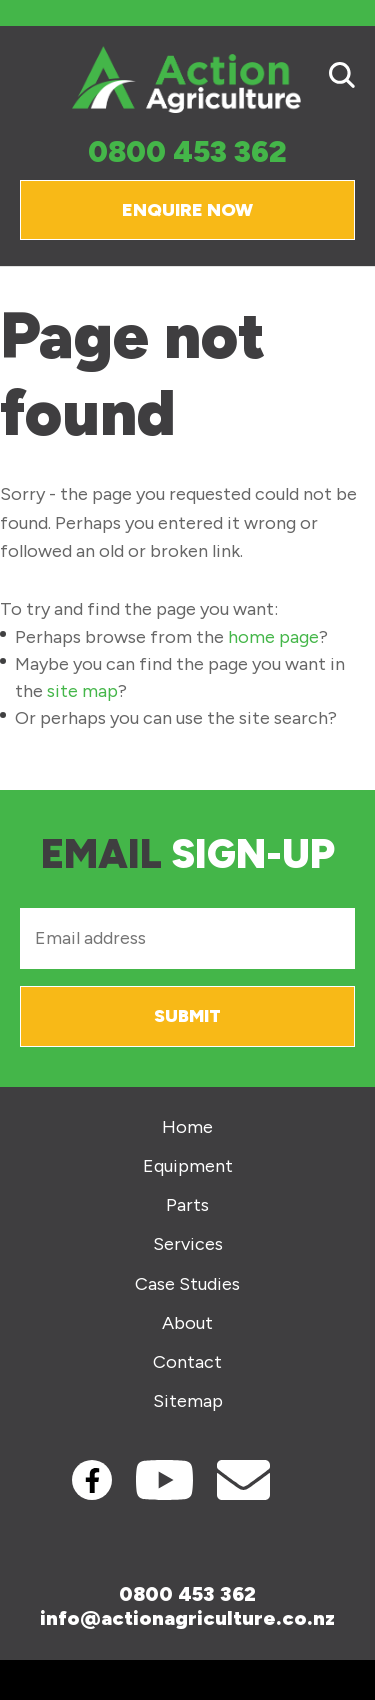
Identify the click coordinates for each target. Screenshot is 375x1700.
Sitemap (188, 1401)
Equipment (188, 1166)
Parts (187, 1205)
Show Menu (32, 78)
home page (273, 637)
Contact (187, 1362)
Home (187, 1127)
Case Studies (187, 1284)
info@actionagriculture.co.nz (187, 1618)
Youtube (164, 1480)
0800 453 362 (187, 152)
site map (82, 691)
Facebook (92, 1480)
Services (188, 1244)
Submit (187, 1016)
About (187, 1323)
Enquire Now (187, 210)
